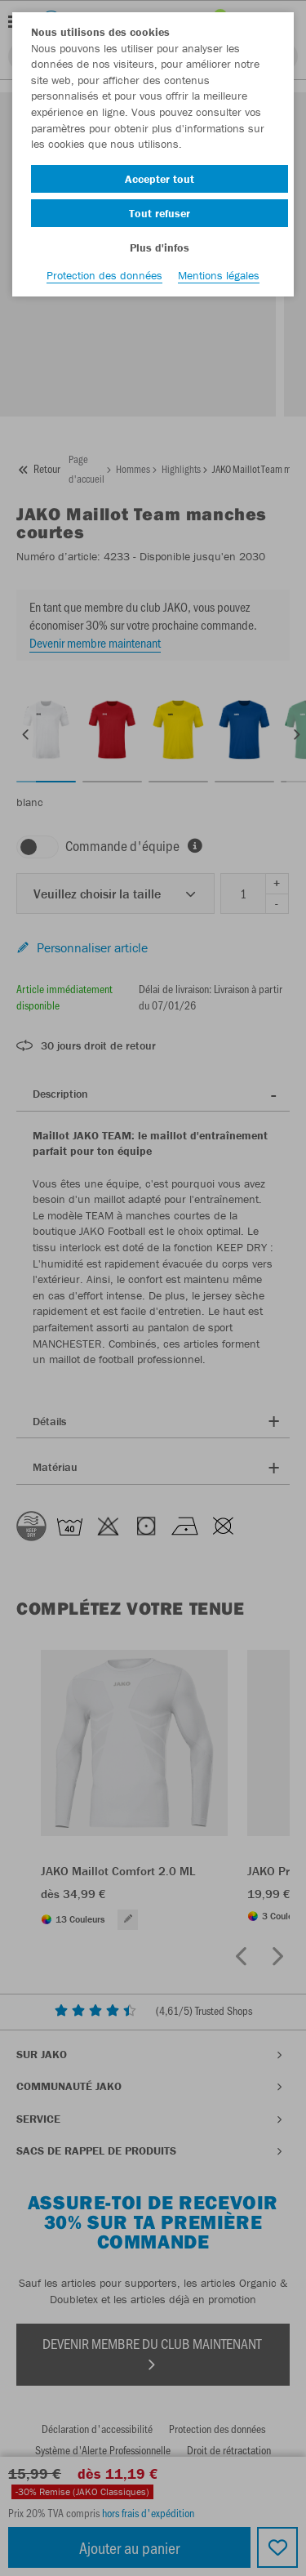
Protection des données (104, 275)
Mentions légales (218, 275)
